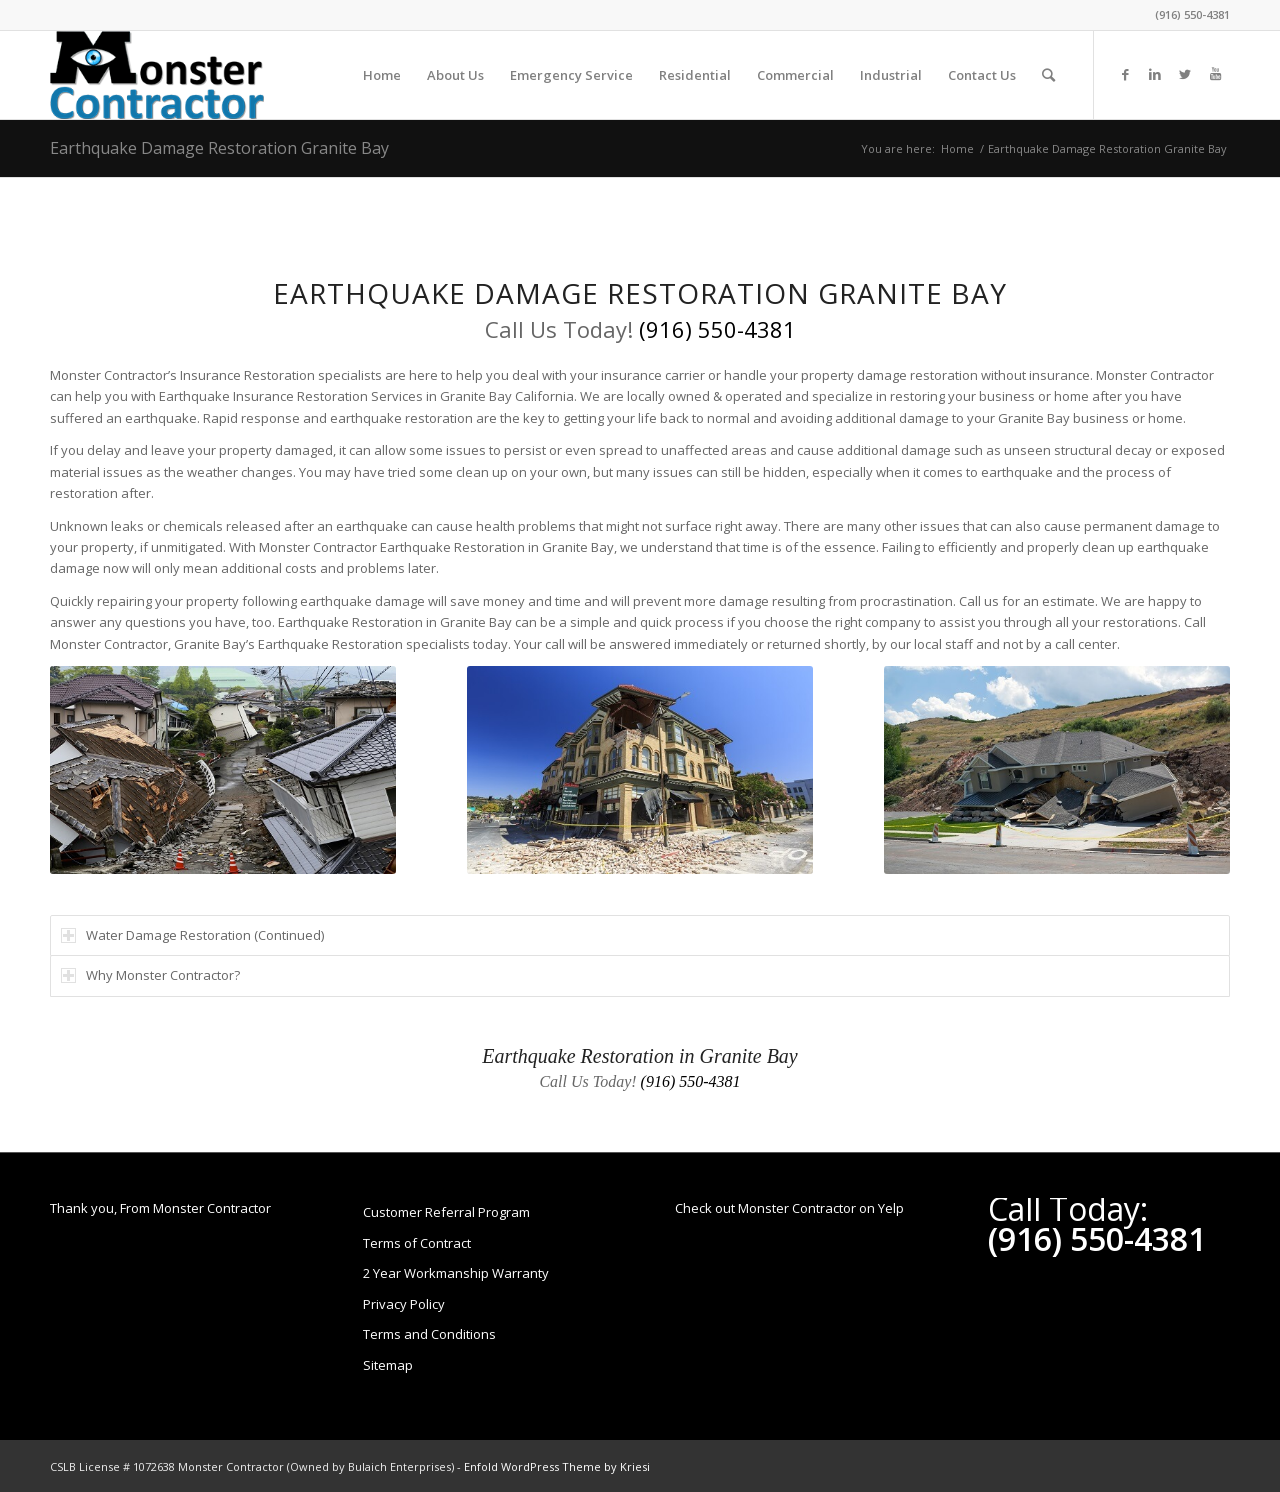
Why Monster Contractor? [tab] (150, 975)
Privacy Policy (404, 1304)
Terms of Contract (417, 1243)
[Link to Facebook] (1125, 74)
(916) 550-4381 (1192, 14)
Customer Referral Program (446, 1212)
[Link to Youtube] (1215, 74)
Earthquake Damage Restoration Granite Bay (219, 148)
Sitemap (388, 1365)
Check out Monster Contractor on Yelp (789, 1208)
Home (957, 148)
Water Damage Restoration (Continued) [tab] (192, 935)
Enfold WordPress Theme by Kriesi (557, 1466)
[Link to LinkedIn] (1155, 74)
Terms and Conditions (429, 1334)
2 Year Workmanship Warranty (456, 1273)
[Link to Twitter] (1185, 74)
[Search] (1048, 75)
